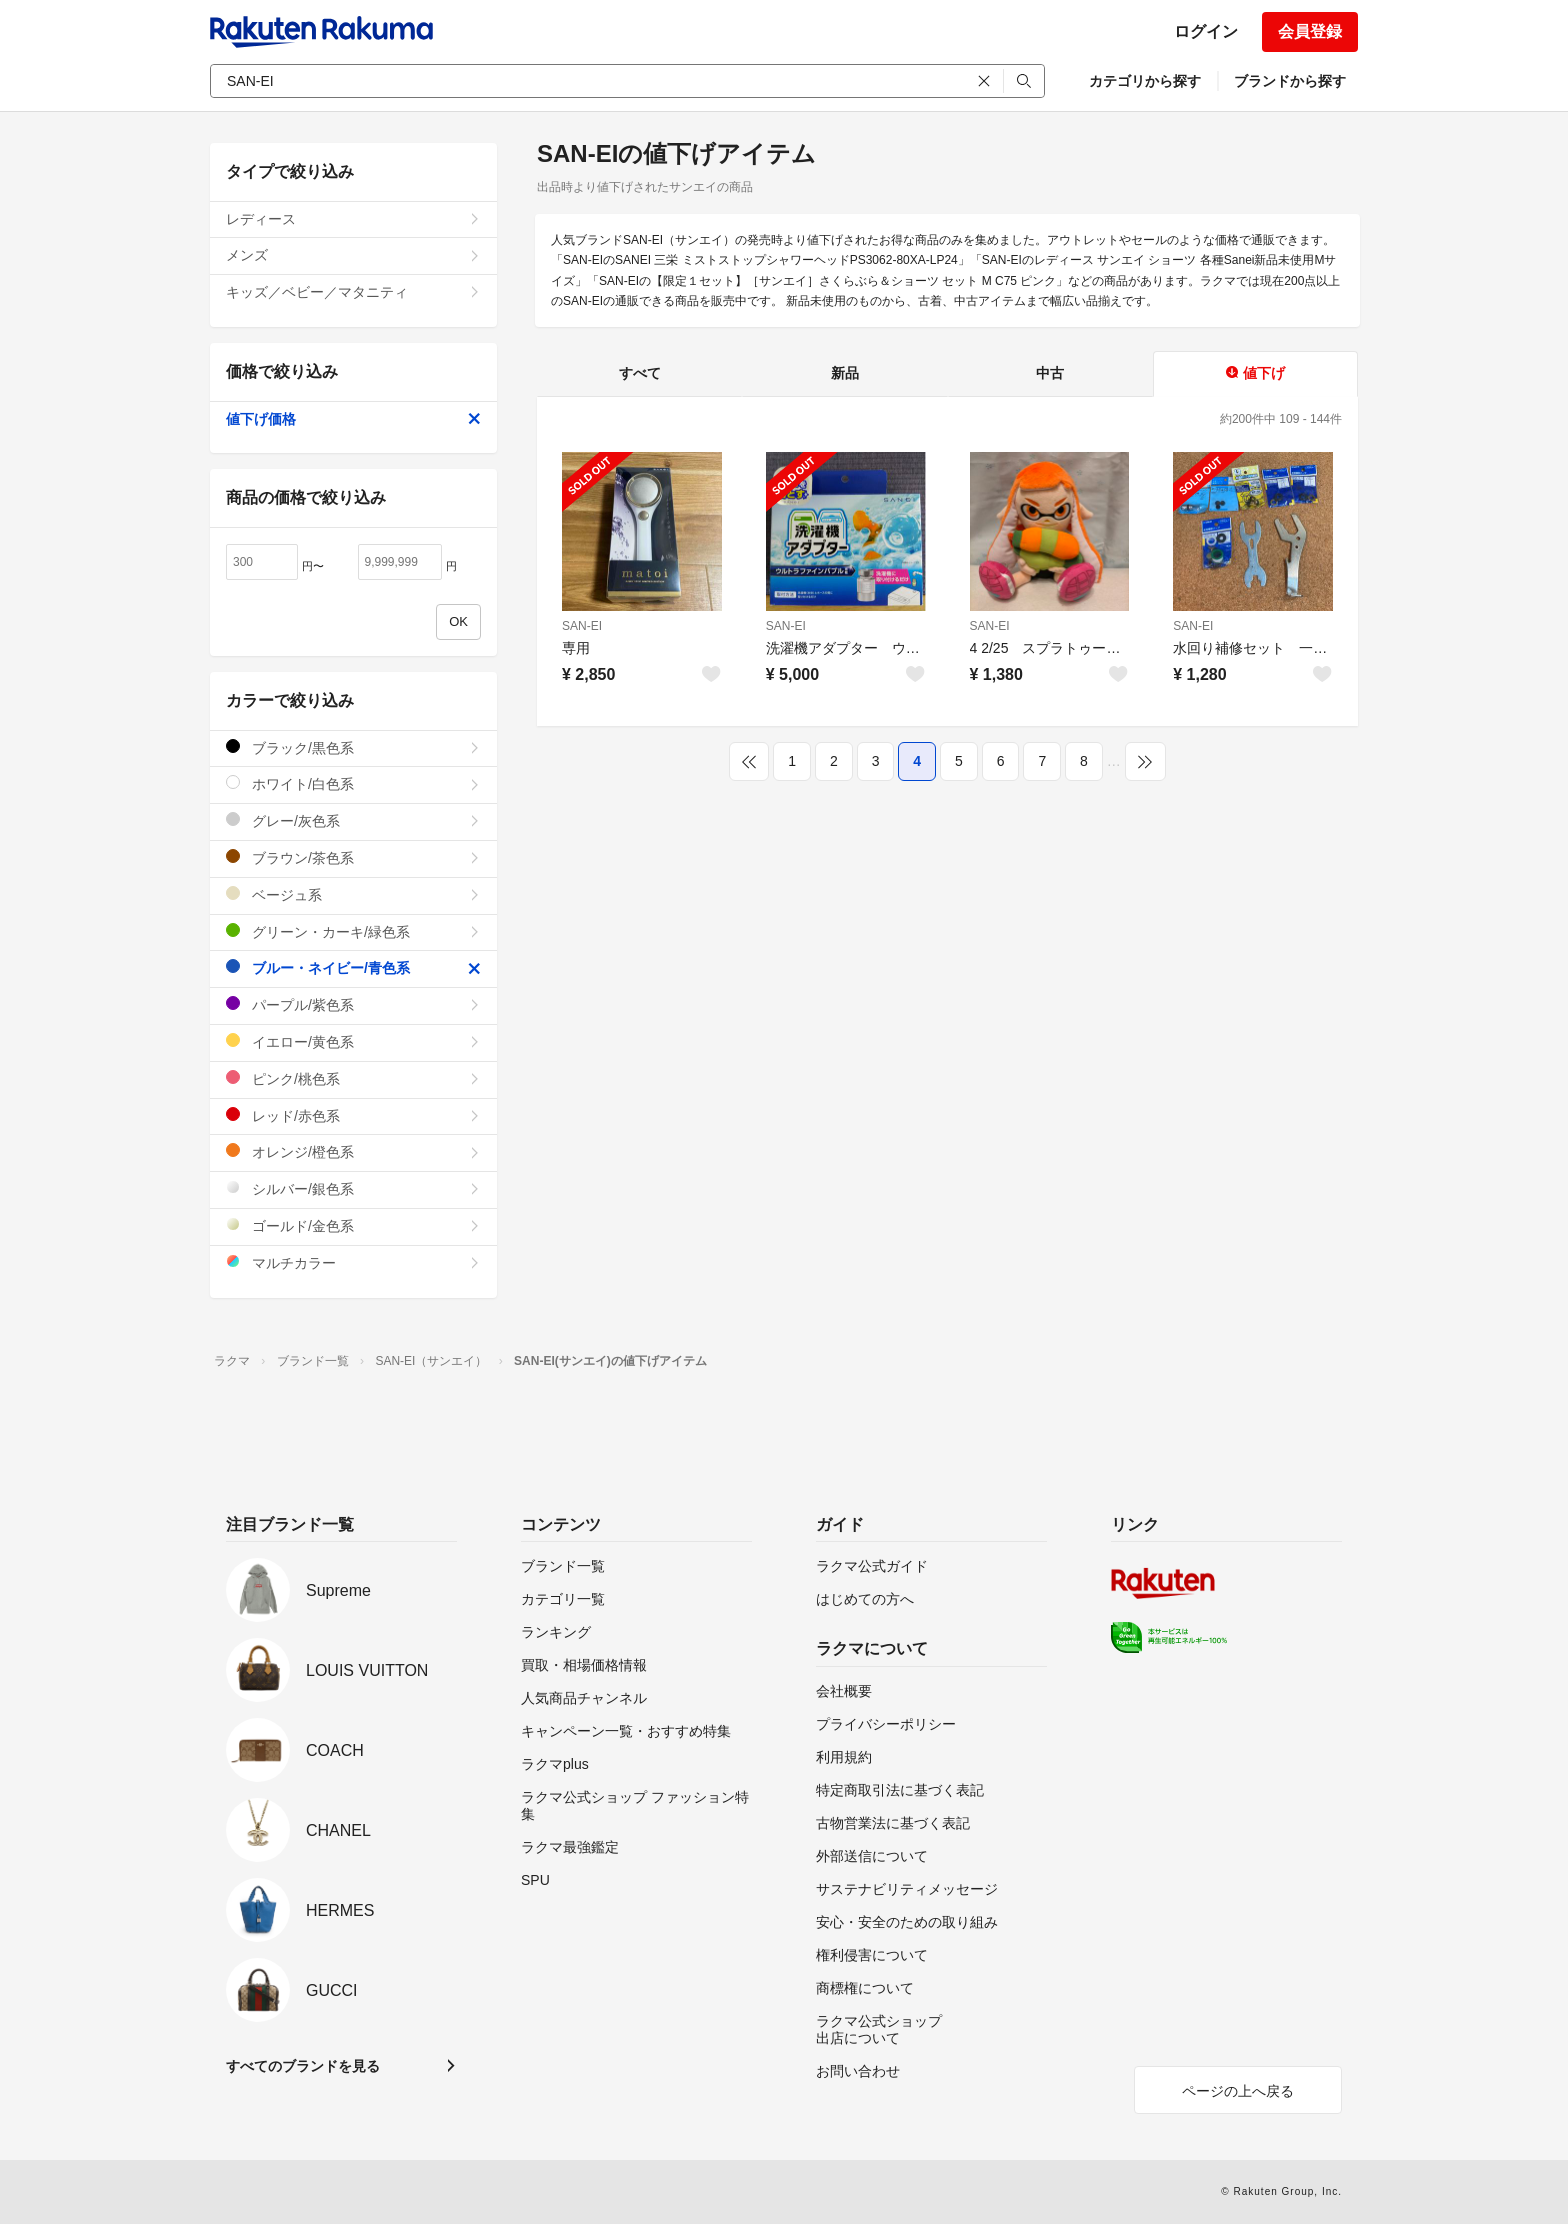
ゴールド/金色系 (353, 1225)
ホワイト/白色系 (353, 783)
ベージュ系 (353, 894)
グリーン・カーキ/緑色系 (353, 931)
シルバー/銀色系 (353, 1188)
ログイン (1206, 31)
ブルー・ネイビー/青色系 (353, 967)
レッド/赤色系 (353, 1115)
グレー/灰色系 (353, 820)
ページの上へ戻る (1238, 2091)
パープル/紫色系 (353, 1004)
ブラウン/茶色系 (353, 857)
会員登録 (1310, 31)
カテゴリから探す (1145, 81)
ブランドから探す (1290, 81)
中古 (1050, 373)
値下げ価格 (353, 419)
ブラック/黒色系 (353, 747)
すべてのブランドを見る (303, 2066)
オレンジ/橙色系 (353, 1151)
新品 (845, 373)
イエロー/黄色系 (353, 1041)
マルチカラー (353, 1262)
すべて (640, 373)
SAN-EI (582, 626)
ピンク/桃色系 (353, 1078)
